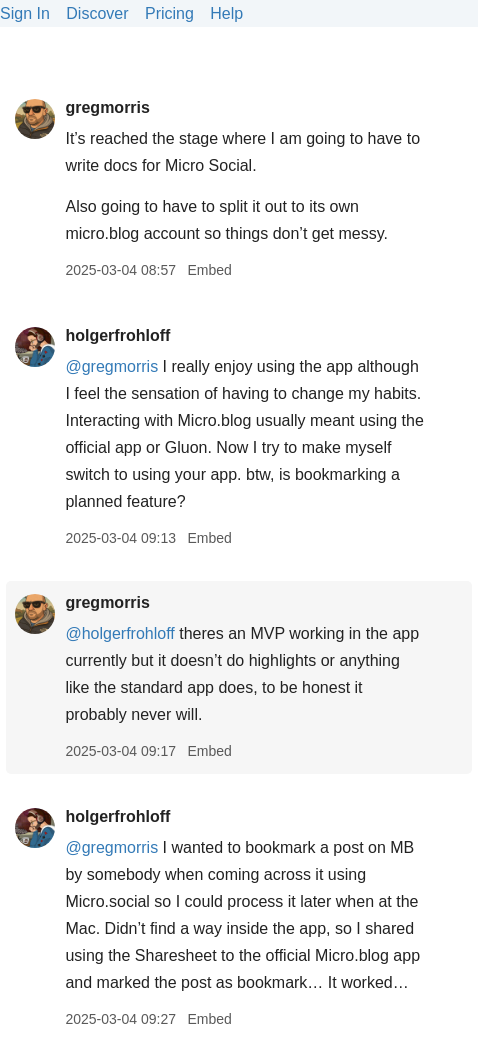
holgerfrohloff (117, 335)
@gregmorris (111, 366)
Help (226, 13)
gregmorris (107, 107)
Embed (209, 270)
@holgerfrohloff (119, 633)
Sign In (25, 13)
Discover (97, 13)
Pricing (169, 13)
